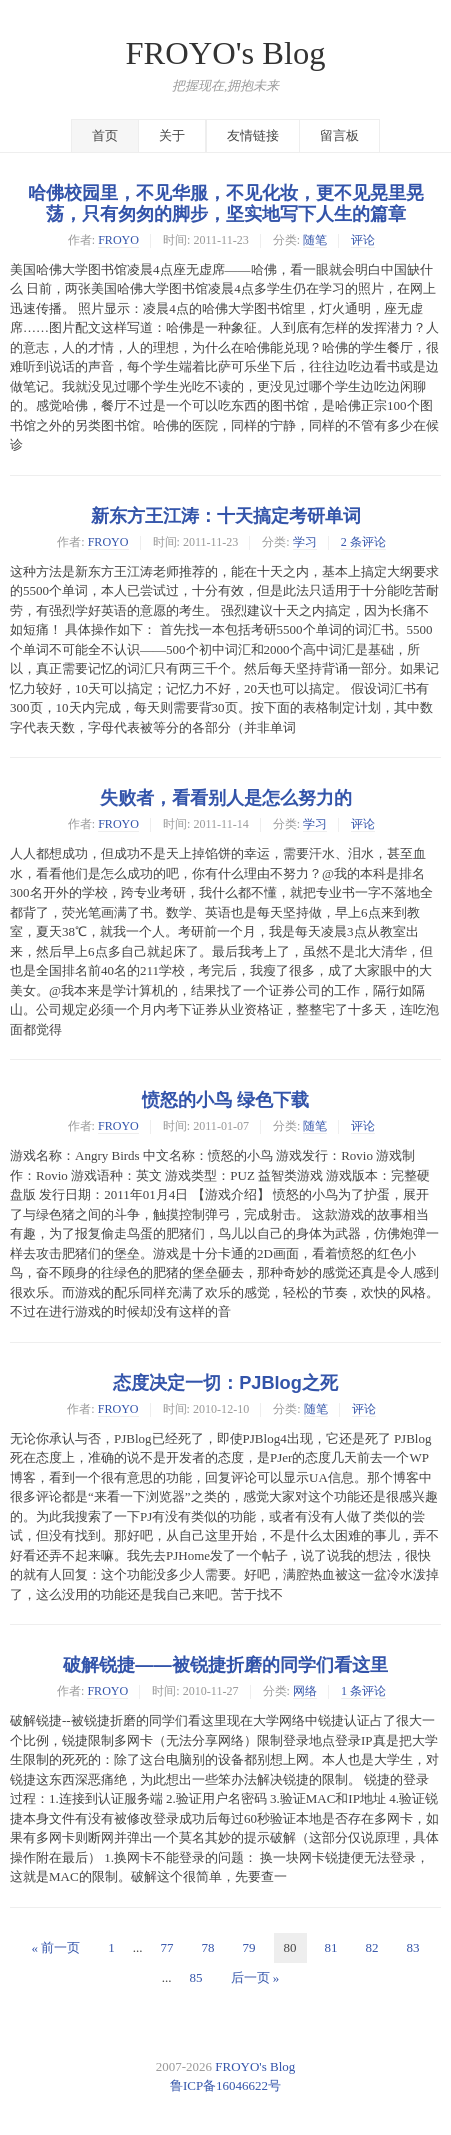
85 (196, 1977)
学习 (305, 542)
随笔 (315, 240)
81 (331, 1947)
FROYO (118, 240)
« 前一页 (56, 1947)
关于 (172, 135)
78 (208, 1947)
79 (249, 1947)
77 (167, 1947)
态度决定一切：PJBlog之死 (225, 1383)
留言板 (339, 135)
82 (372, 1947)
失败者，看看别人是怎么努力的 (226, 798)
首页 (105, 135)
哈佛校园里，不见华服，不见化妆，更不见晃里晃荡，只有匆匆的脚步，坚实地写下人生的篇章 (226, 203)
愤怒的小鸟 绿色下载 (225, 1100)
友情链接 (253, 135)
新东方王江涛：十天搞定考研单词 (226, 516)
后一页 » (255, 1977)
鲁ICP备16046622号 (225, 2085)
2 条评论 (363, 542)
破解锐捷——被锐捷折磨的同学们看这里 (225, 1665)
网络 (305, 1691)
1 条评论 (363, 1691)
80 (290, 1947)
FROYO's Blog (226, 53)
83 (413, 1947)
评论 (363, 240)
